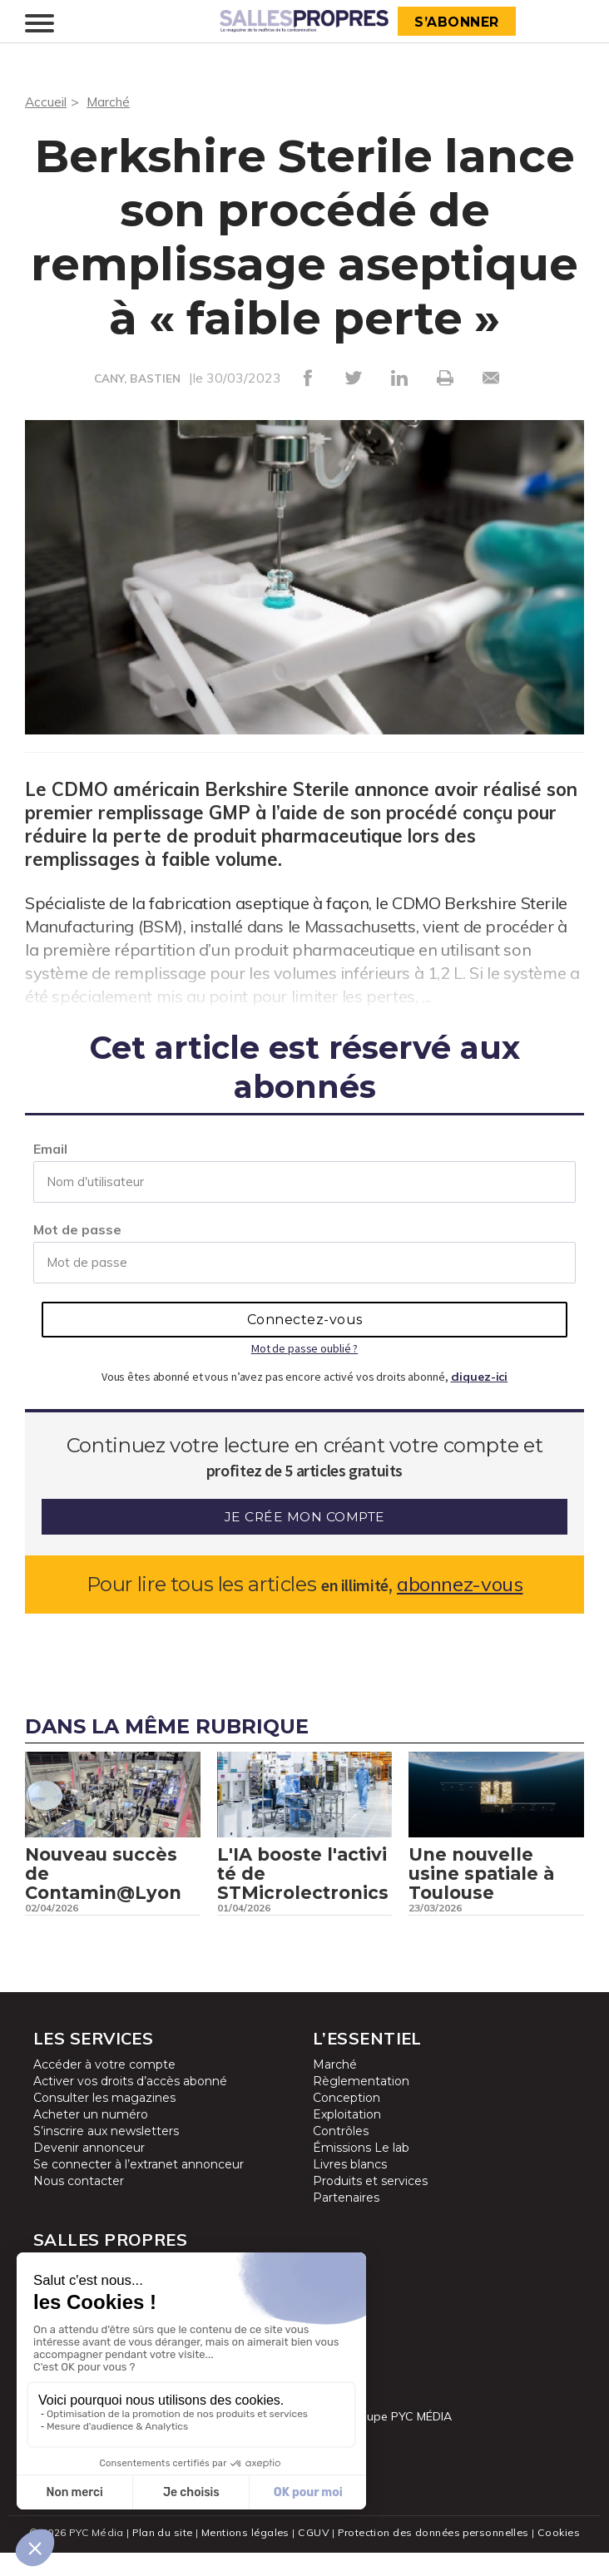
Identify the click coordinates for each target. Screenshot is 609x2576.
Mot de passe (77, 1229)
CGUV (312, 2555)
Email (50, 1148)
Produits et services (370, 2205)
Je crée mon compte (305, 1517)
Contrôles (341, 2155)
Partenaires (346, 2221)
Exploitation (347, 2138)
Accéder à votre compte (104, 2088)
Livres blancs (350, 2188)
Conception (346, 2121)
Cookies (563, 2555)
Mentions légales (243, 2555)
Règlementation (361, 2105)
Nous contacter (78, 2205)
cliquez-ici (479, 1376)
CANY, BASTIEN (138, 378)
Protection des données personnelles (434, 2555)
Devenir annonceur (89, 2171)
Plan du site (158, 2555)
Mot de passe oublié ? (304, 1348)
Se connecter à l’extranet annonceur (138, 2188)
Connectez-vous (305, 1320)
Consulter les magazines (104, 2121)
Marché (109, 101)
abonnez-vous (459, 1584)
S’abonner (458, 22)
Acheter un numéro (90, 2138)
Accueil (46, 101)
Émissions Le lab (361, 2171)
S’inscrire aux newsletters (106, 2155)
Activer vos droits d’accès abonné (130, 2105)
